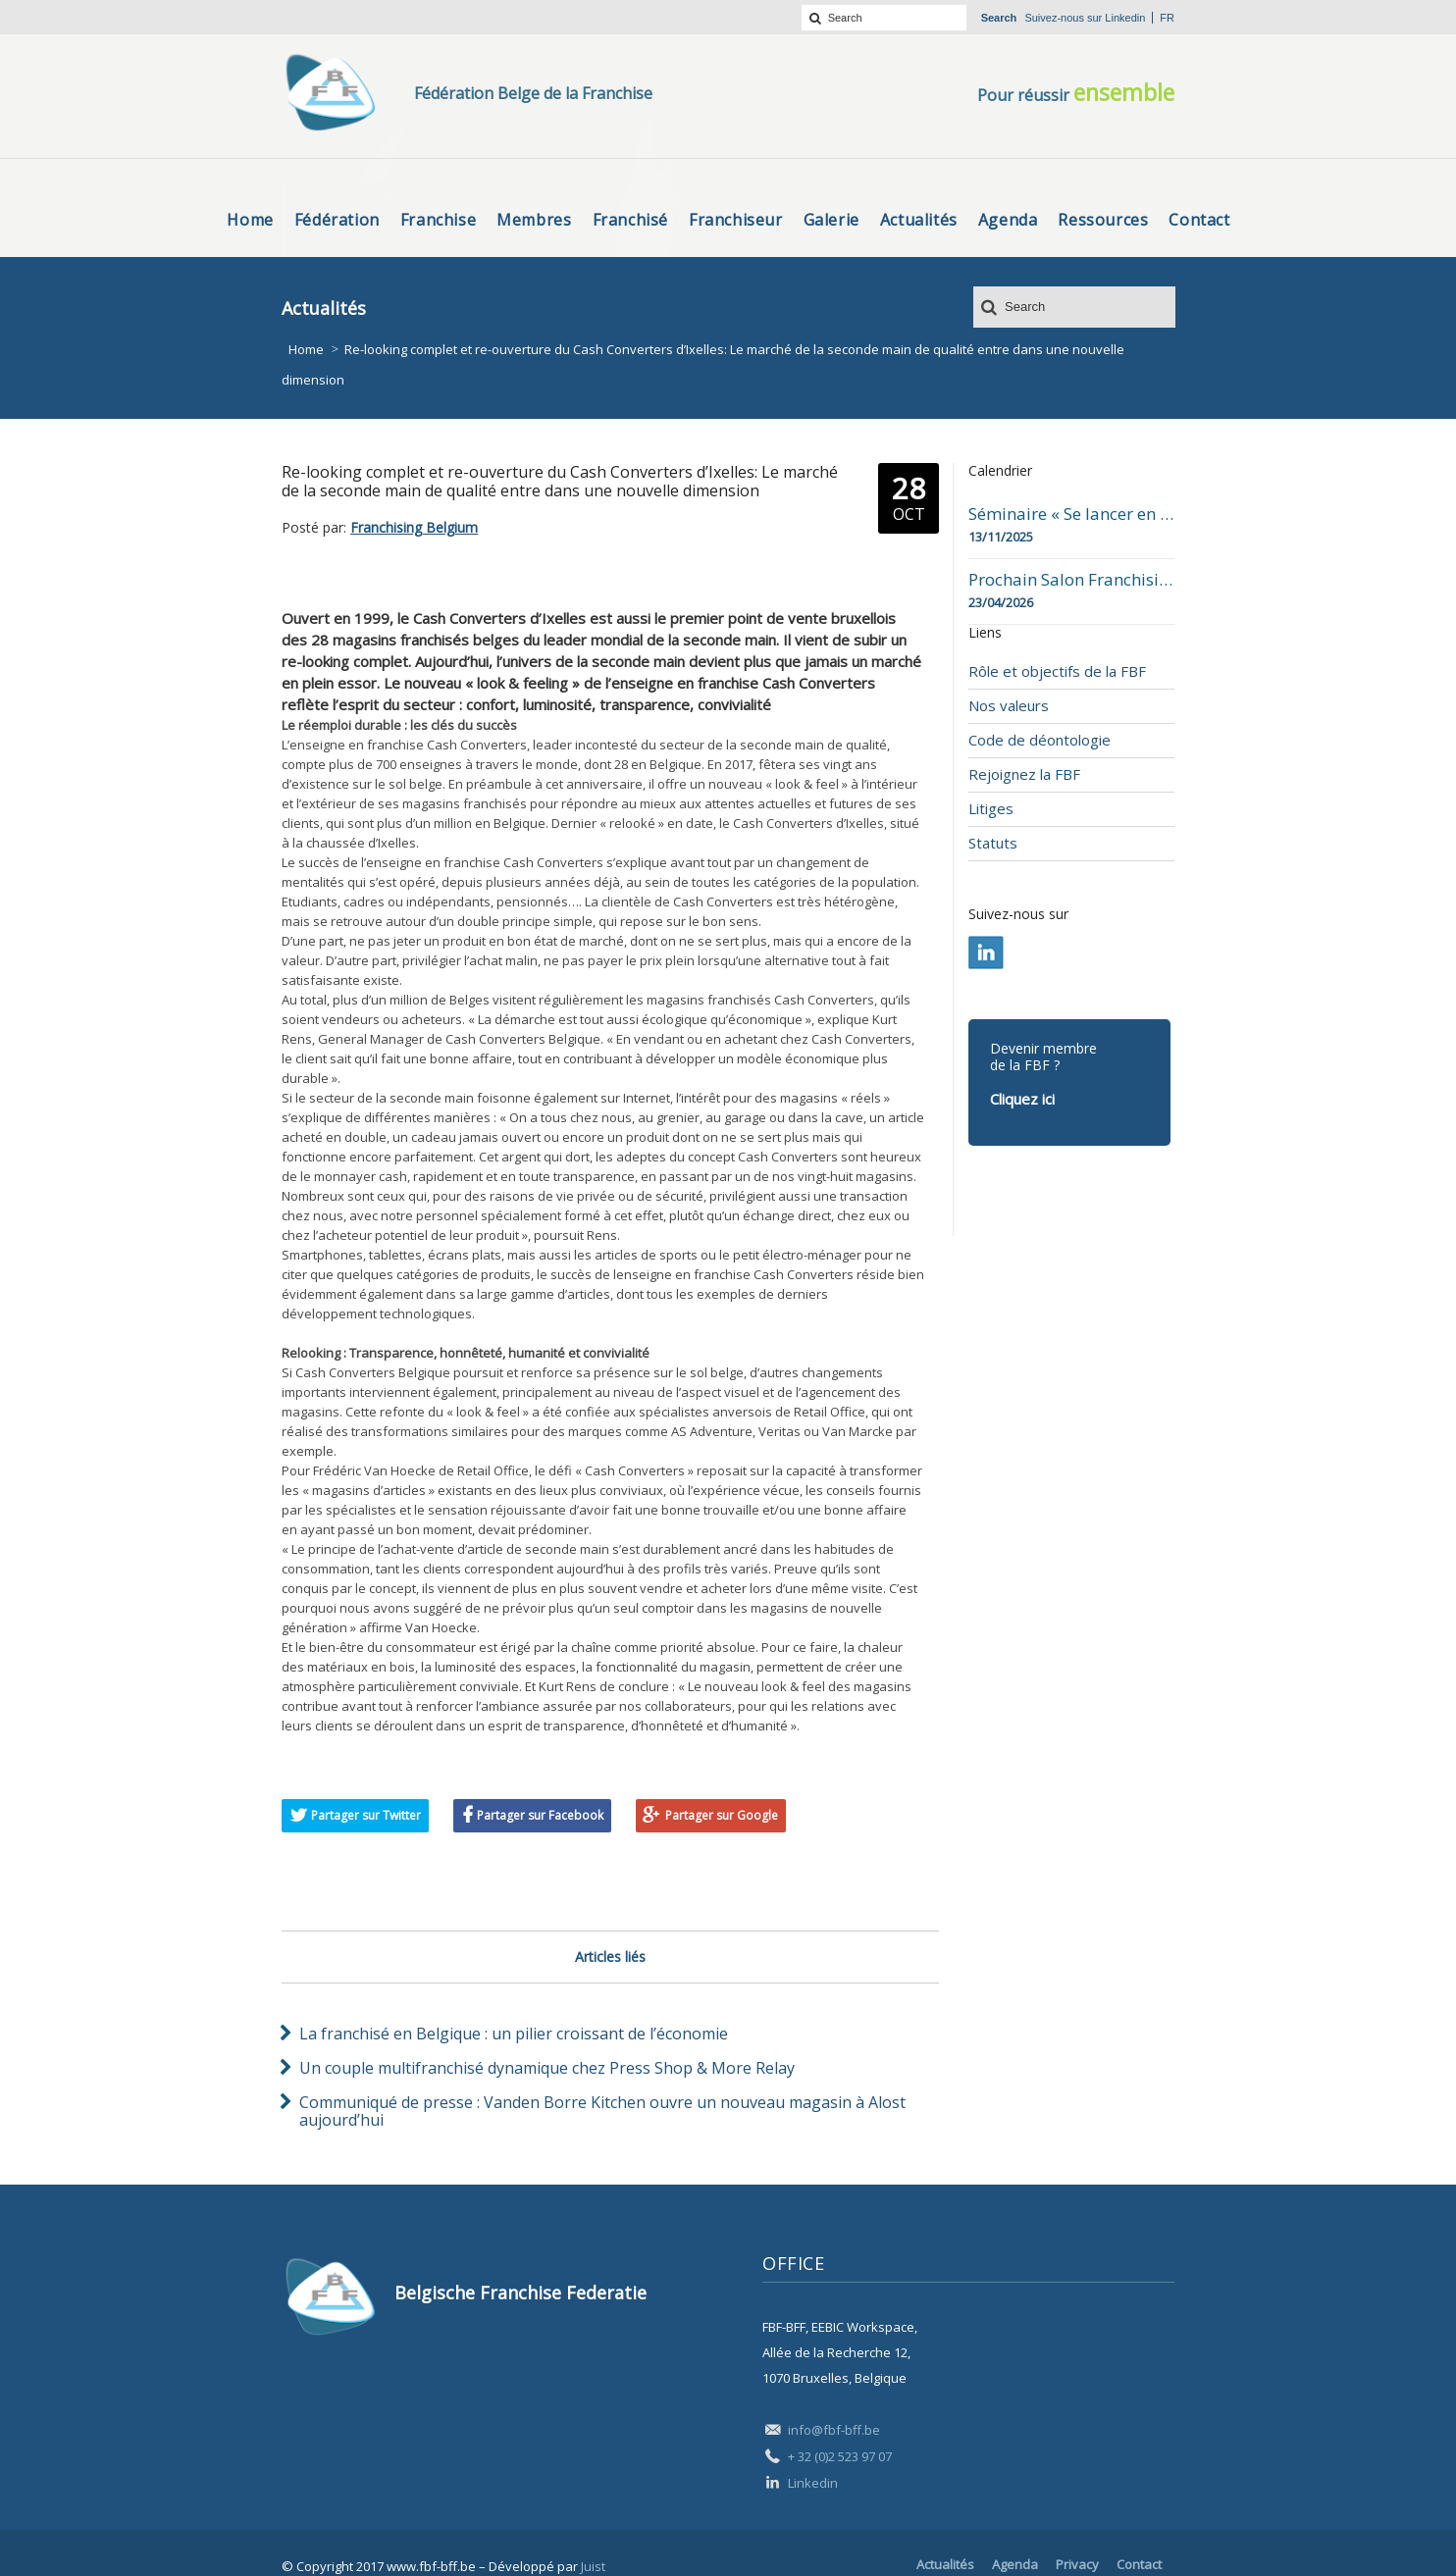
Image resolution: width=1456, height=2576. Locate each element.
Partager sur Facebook (540, 1815)
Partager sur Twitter (366, 1815)
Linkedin (1125, 18)
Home (306, 349)
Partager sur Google (721, 1815)
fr (1167, 18)
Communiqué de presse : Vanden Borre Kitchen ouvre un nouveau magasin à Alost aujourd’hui (602, 2111)
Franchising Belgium (414, 527)
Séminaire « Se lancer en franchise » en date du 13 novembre (1071, 514)
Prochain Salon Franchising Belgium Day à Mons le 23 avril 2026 (1071, 580)
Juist (593, 2566)
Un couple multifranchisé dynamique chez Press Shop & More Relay (547, 2068)
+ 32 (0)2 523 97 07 (840, 2456)
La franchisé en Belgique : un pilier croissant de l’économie (513, 2033)
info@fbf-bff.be (834, 2430)
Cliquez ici (1022, 1098)
